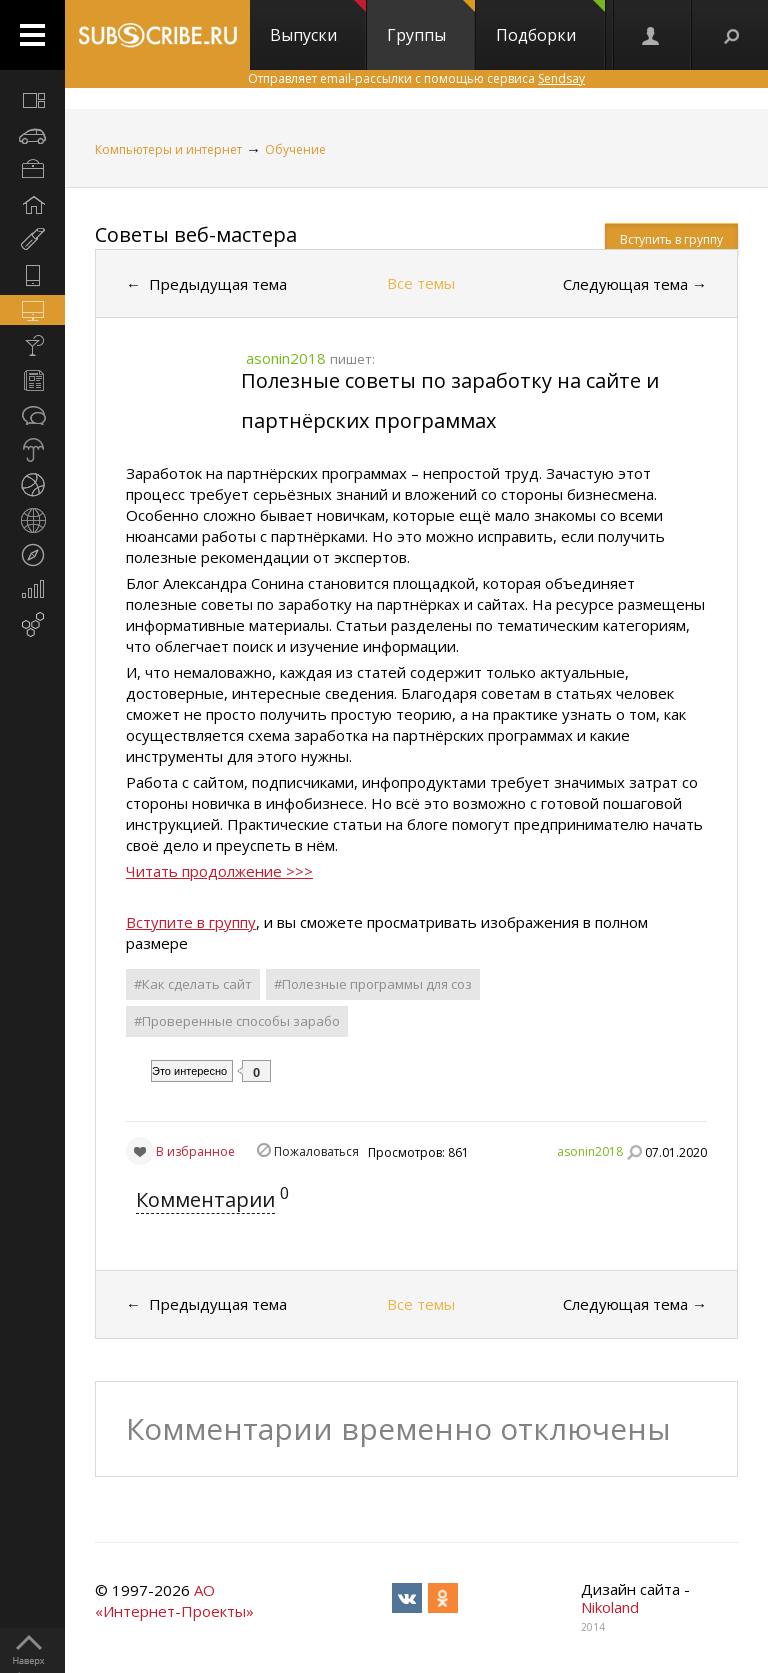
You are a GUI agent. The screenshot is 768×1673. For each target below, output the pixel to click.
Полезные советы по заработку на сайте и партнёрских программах (450, 400)
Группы (431, 23)
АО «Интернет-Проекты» (174, 1600)
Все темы (421, 283)
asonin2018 (590, 1151)
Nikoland (610, 1607)
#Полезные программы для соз (373, 984)
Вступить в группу (671, 239)
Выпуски (318, 23)
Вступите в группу (191, 922)
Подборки (550, 23)
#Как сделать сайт (193, 984)
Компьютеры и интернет (168, 149)
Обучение (295, 149)
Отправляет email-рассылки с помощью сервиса (416, 78)
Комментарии (205, 1199)
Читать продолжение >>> (219, 871)
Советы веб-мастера (196, 234)
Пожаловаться (316, 1151)
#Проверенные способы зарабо (237, 1021)
